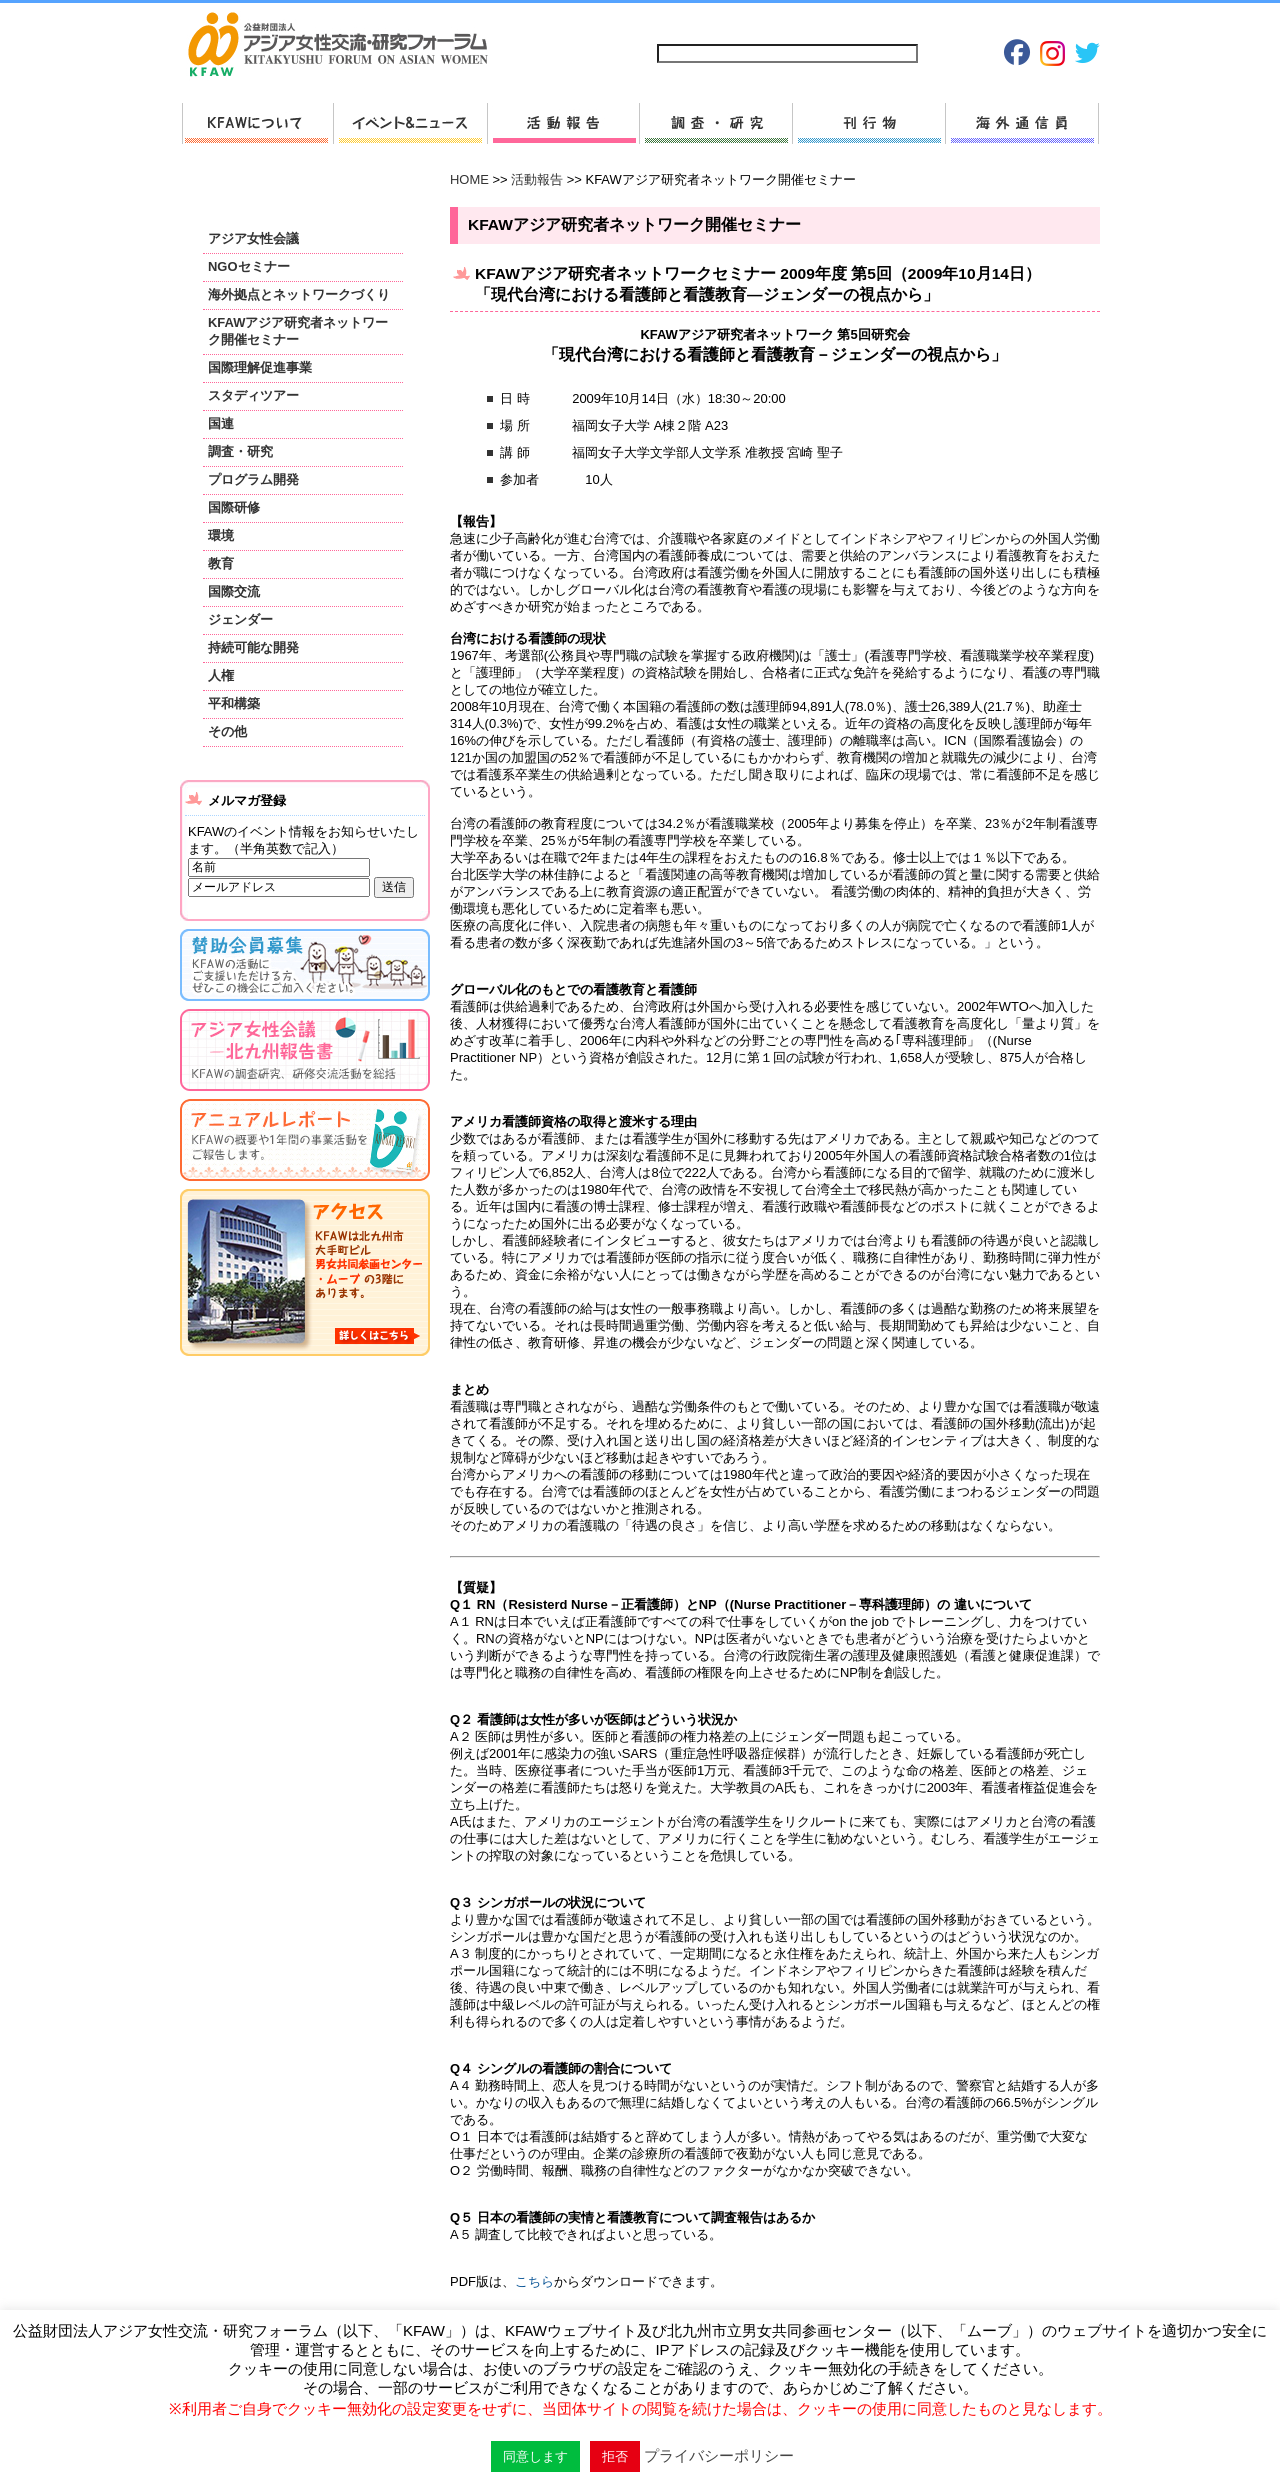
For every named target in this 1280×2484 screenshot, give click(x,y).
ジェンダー (240, 619)
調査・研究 (715, 123)
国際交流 (234, 591)
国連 (221, 423)
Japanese (1000, 21)
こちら (534, 2281)
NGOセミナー (249, 266)
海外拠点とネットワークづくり (299, 294)
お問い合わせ (786, 21)
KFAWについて (257, 123)
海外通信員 (1022, 123)
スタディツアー (253, 395)
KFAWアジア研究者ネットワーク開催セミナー (298, 331)
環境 (221, 535)
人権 (221, 675)
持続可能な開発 (253, 647)
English (1067, 21)
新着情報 (410, 123)
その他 (227, 731)
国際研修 (234, 507)
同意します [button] (535, 2456)
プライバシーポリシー (898, 21)
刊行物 (868, 123)
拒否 (615, 2456)
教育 (221, 563)
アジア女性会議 (253, 238)
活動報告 (563, 123)
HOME (469, 179)
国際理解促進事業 (260, 367)
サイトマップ (695, 21)
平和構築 (234, 703)
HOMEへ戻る (346, 46)
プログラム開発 (253, 479)
